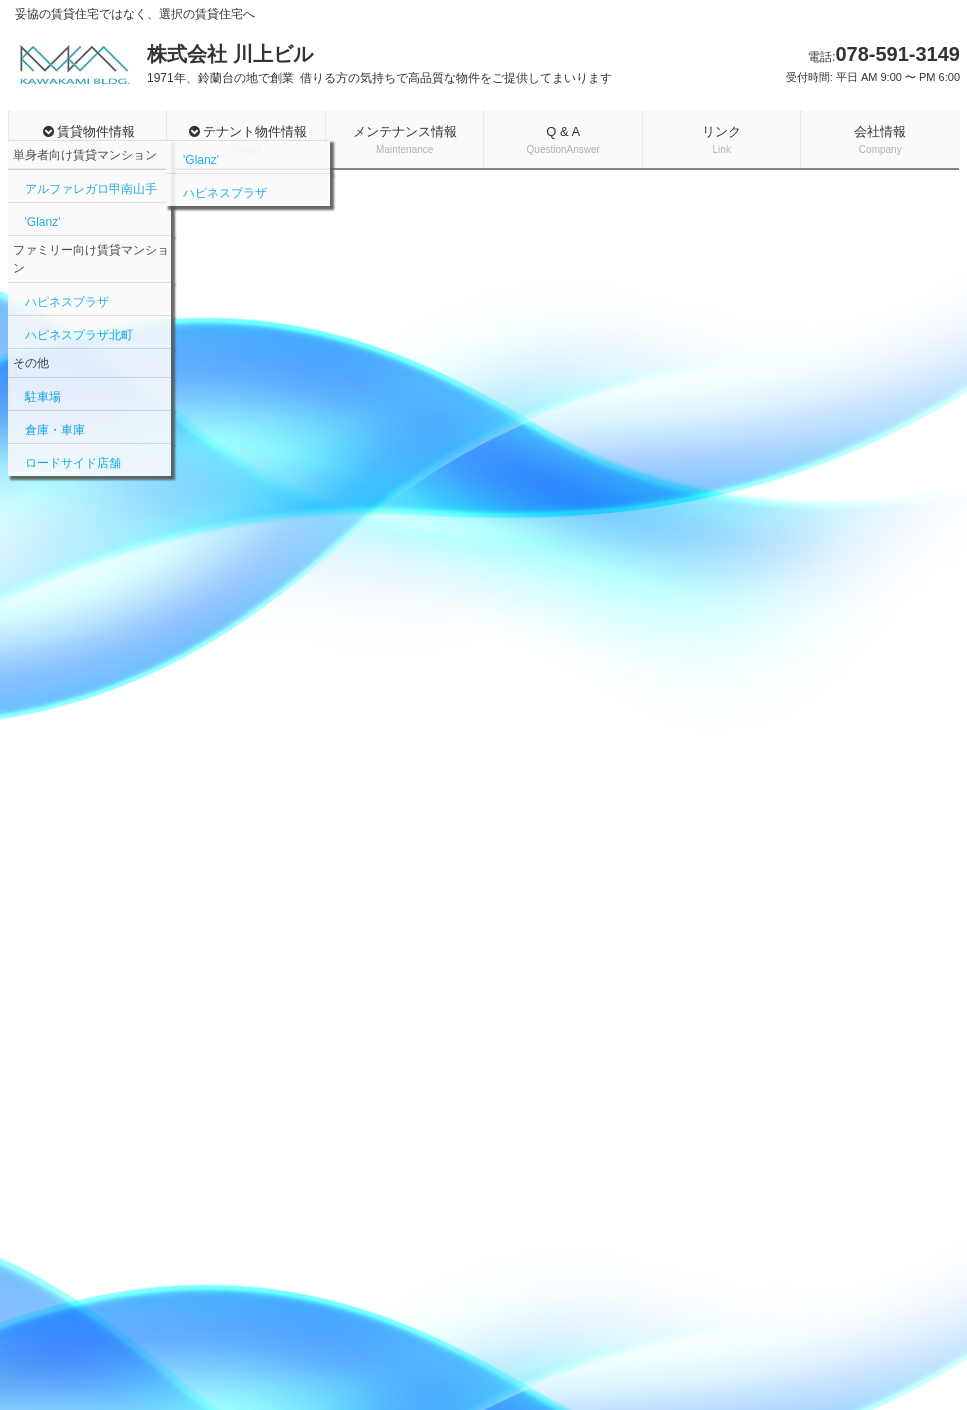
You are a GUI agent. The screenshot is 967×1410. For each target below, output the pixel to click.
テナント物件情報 (246, 140)
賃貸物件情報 (88, 140)
